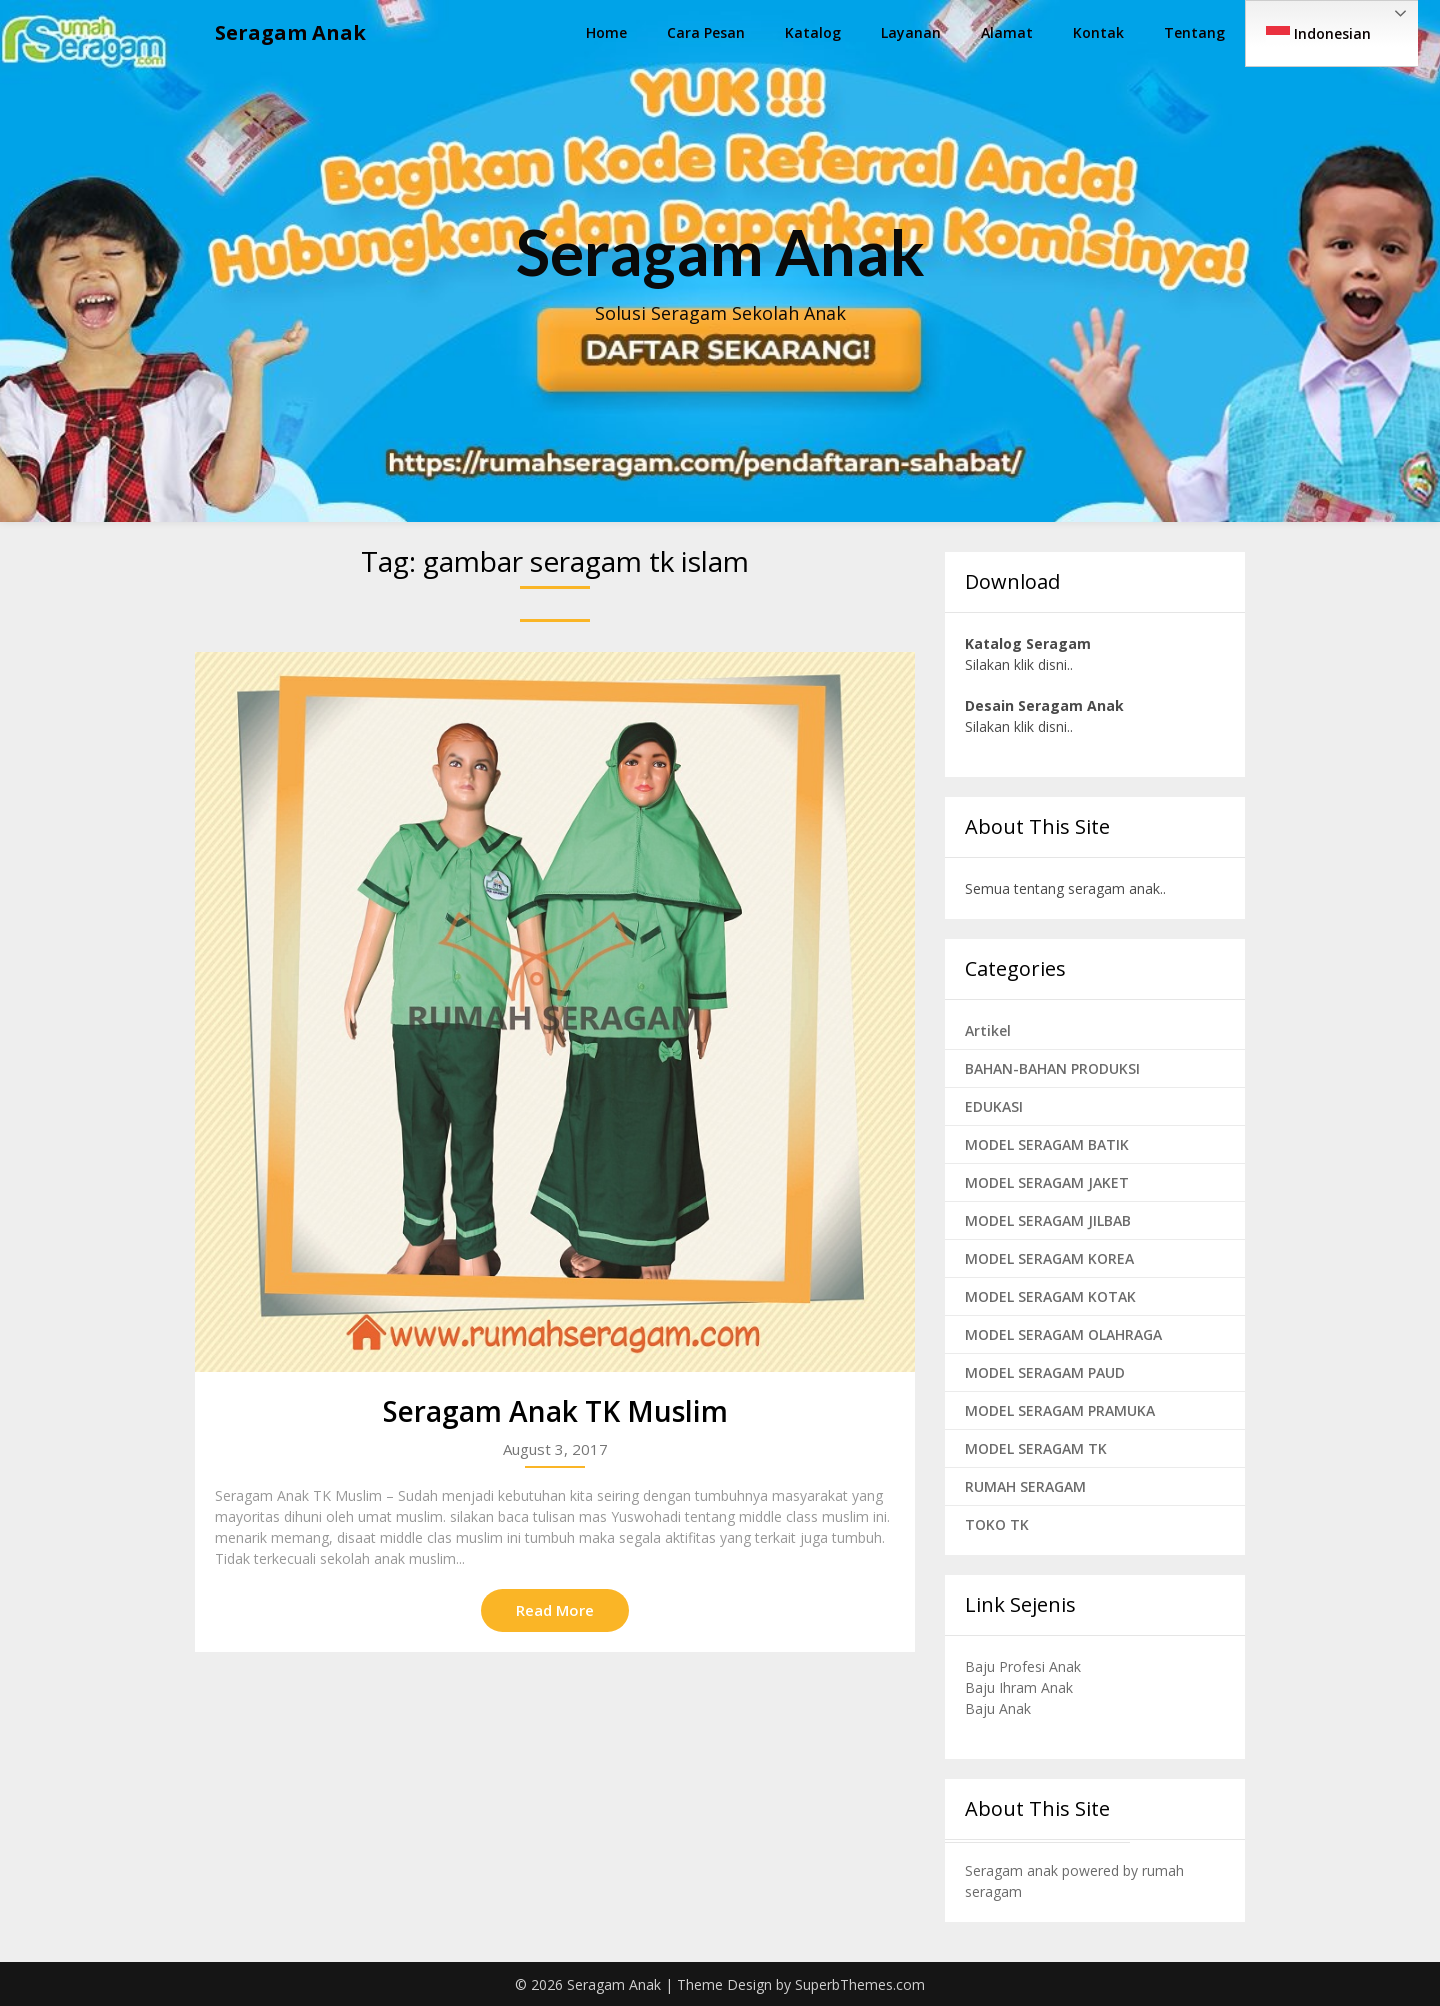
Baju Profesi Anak (1023, 1666)
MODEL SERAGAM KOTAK (1050, 1296)
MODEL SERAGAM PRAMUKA (1060, 1410)
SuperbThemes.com (860, 1984)
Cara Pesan (706, 32)
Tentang (1194, 32)
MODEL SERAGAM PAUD (1045, 1372)
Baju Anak (998, 1708)
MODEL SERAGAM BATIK (1047, 1144)
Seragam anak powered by (1053, 1870)
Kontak (1098, 32)
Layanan (911, 32)
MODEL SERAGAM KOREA (1049, 1258)
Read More (555, 1610)
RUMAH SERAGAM (1025, 1486)
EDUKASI (994, 1106)
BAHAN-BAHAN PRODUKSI (1052, 1068)
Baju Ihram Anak (1019, 1687)
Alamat (1007, 32)
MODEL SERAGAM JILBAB (1048, 1220)
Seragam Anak (290, 32)
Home (606, 32)
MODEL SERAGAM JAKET (1047, 1182)
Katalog (813, 32)
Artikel (988, 1030)
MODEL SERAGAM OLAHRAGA (1063, 1334)
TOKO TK (997, 1524)
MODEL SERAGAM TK (1036, 1448)
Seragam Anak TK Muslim (555, 1411)
